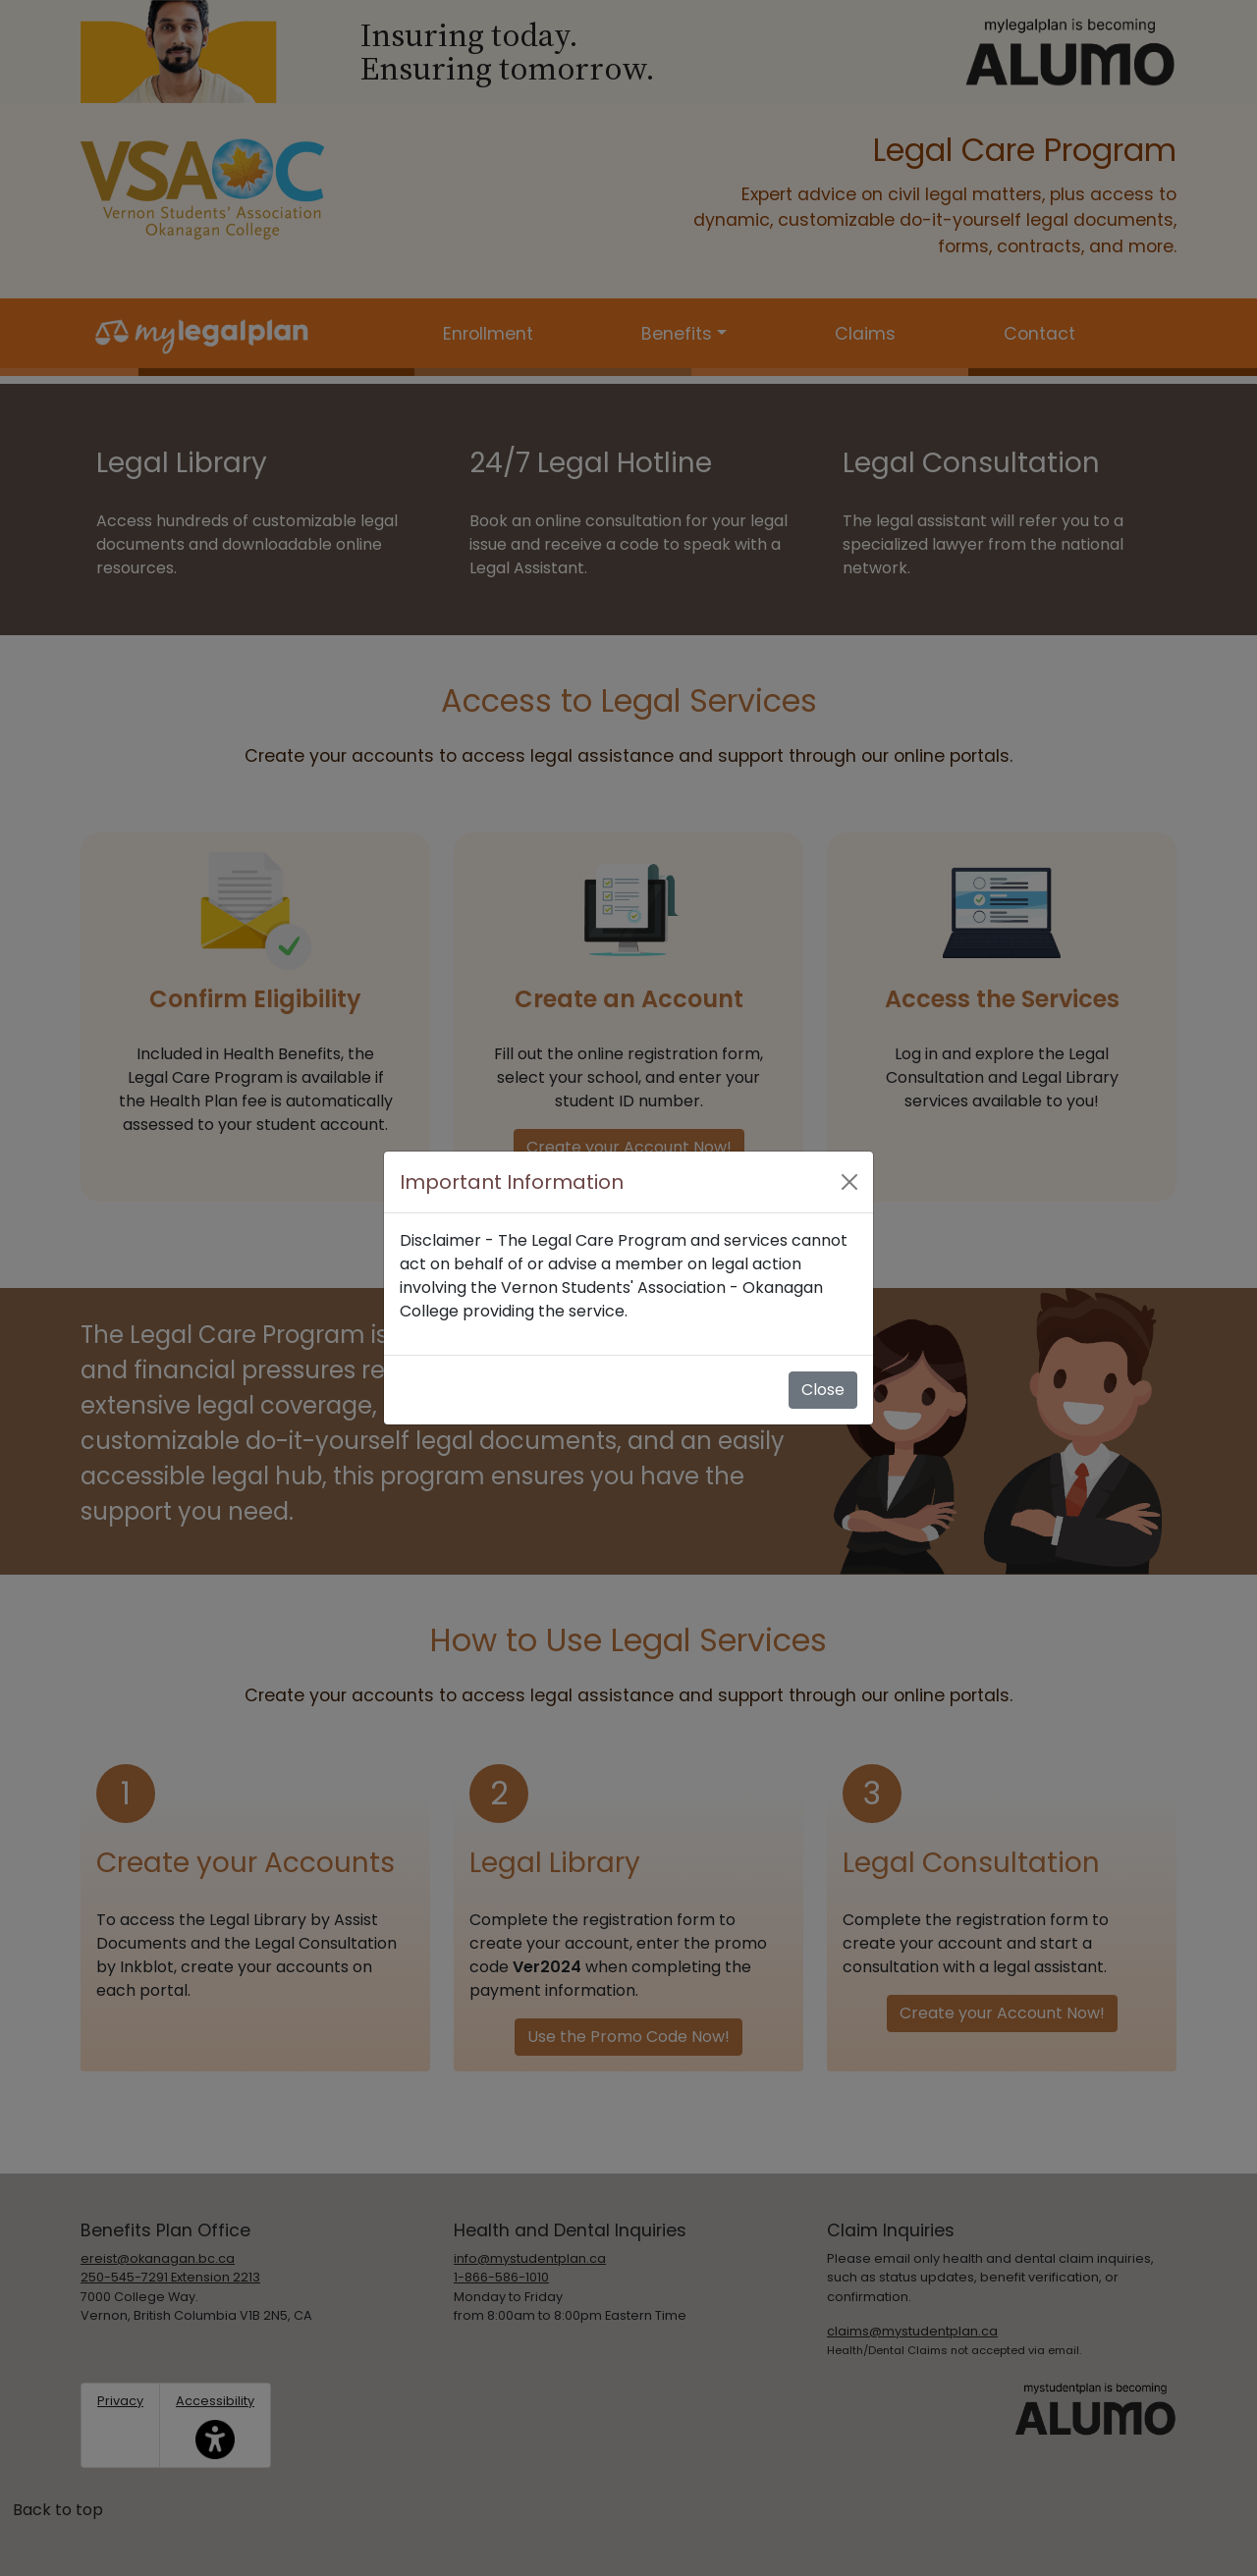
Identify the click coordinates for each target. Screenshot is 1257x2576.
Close (823, 1389)
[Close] (849, 1182)
